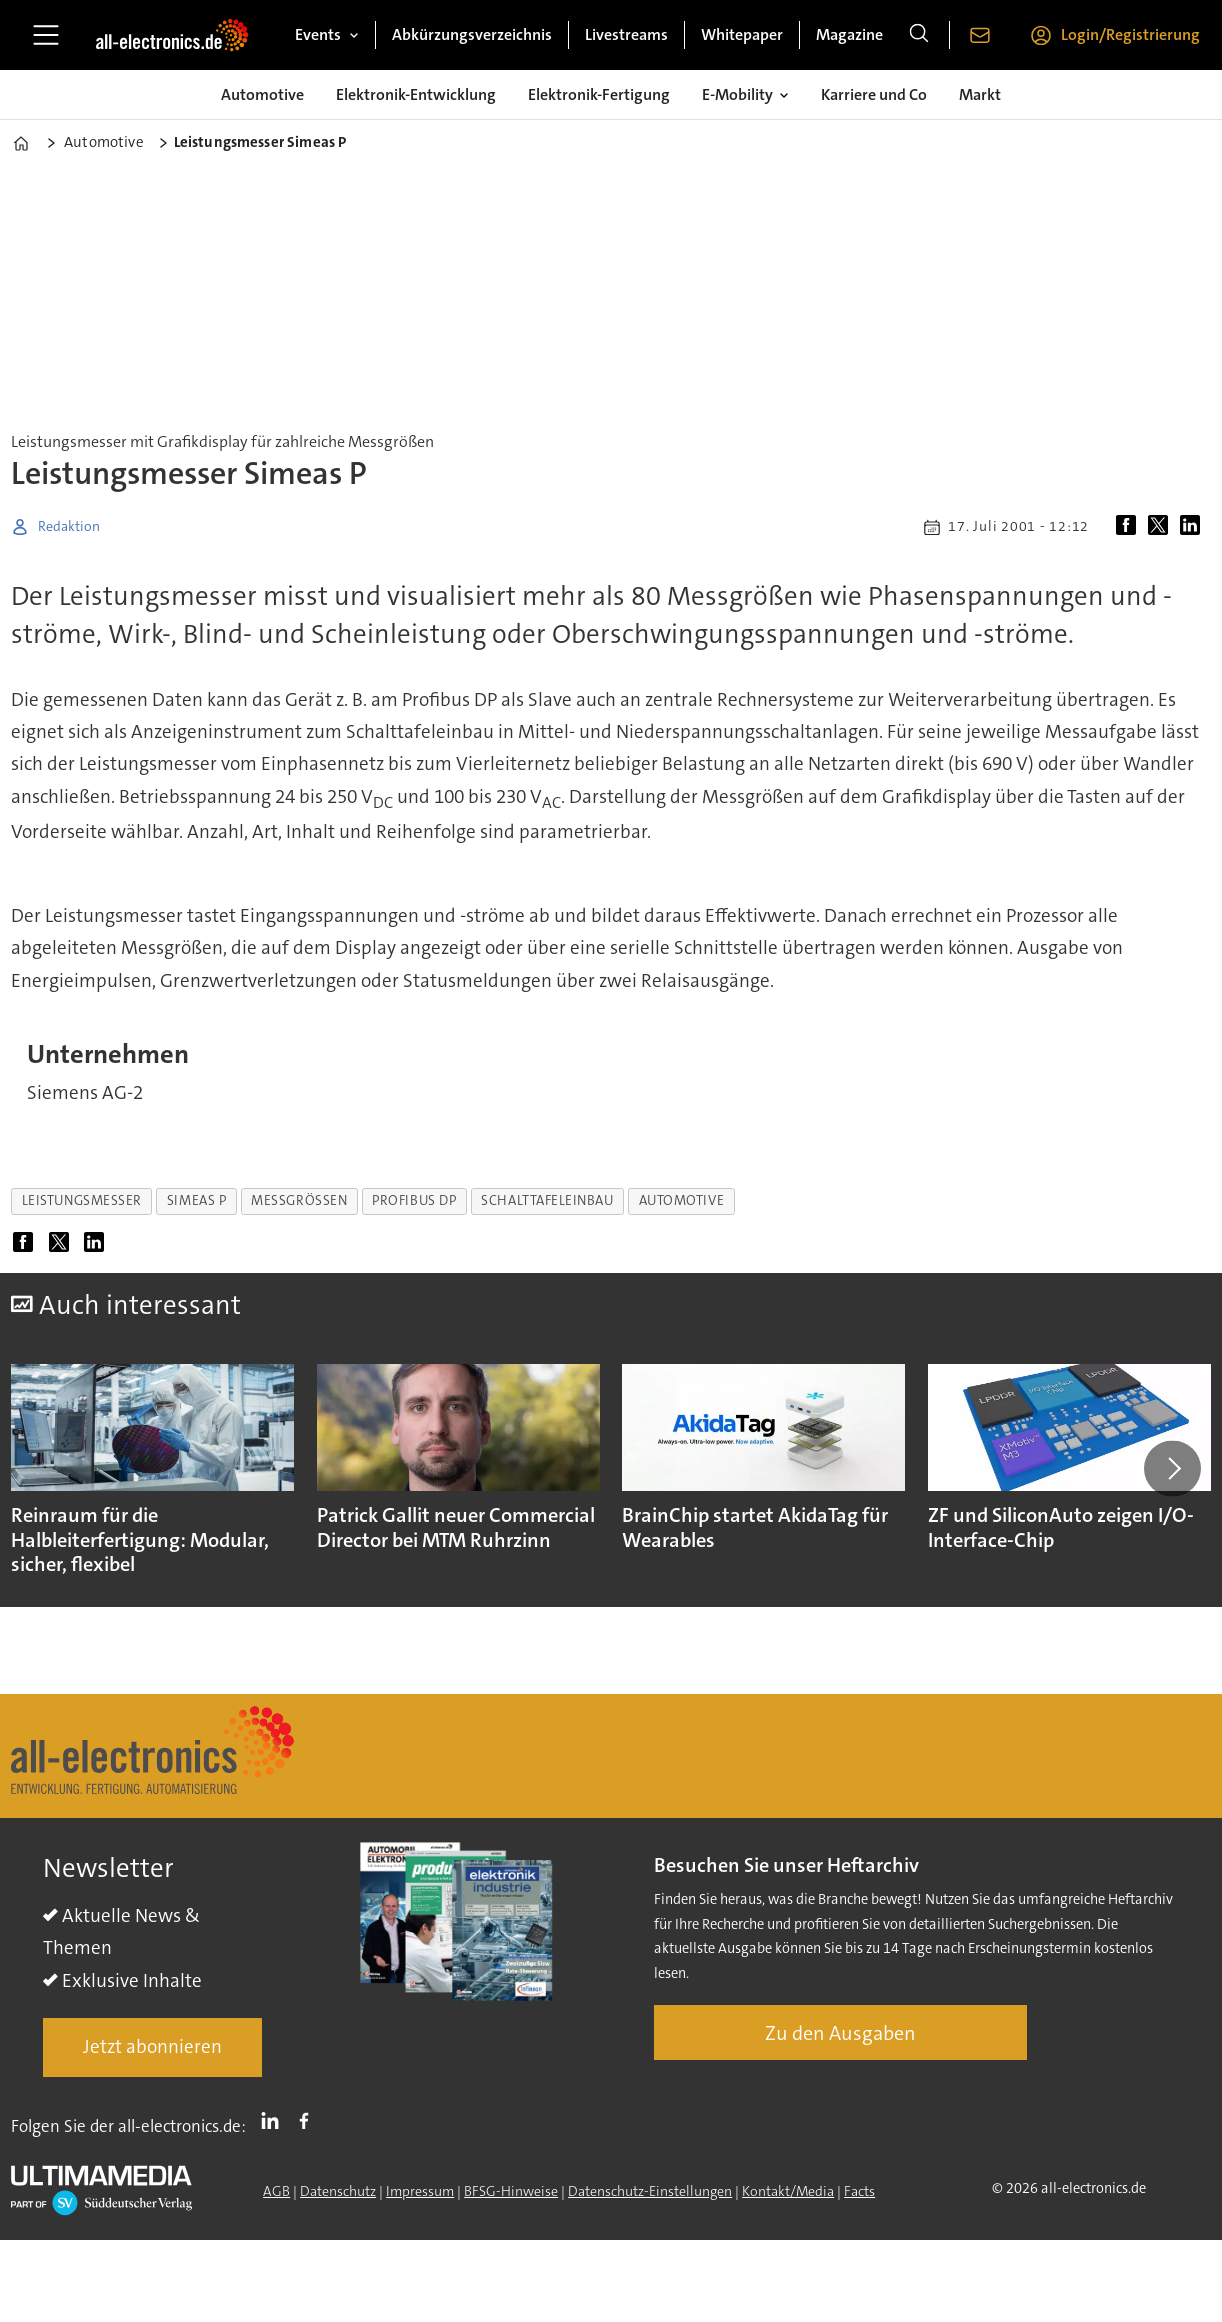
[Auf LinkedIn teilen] (1194, 527)
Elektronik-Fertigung (599, 94)
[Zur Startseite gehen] (172, 35)
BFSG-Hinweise (511, 2191)
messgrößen (299, 1200)
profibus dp (414, 1200)
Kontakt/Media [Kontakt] (788, 2191)
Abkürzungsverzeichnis (472, 34)
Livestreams (626, 34)
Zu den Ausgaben (840, 2033)
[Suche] (919, 35)
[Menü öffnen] (46, 35)
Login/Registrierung (1130, 34)
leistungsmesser (82, 1200)
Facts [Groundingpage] (859, 2191)
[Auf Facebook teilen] (1130, 527)
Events (318, 34)
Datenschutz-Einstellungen (650, 2191)
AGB (276, 2191)
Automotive (262, 94)
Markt (980, 94)
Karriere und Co (874, 94)
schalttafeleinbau (547, 1200)
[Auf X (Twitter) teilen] (1162, 527)
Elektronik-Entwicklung (416, 94)
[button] (1172, 1468)
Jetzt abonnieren (152, 2046)
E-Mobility (737, 94)
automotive (681, 1200)
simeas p (196, 1200)
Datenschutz (338, 2191)
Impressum (420, 2191)
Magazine (849, 34)
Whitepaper (742, 34)
